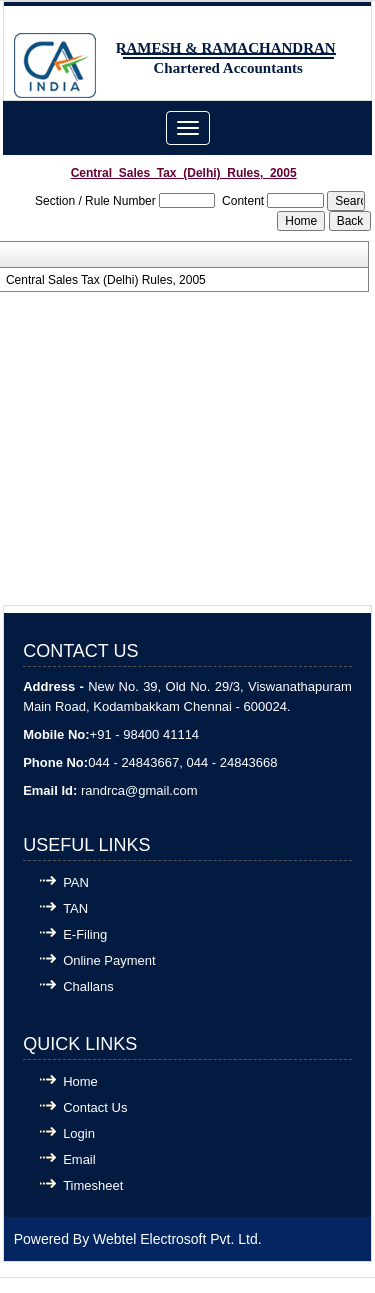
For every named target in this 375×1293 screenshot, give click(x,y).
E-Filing (85, 934)
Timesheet (93, 1185)
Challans (88, 986)
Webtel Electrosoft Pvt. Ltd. (177, 1239)
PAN (76, 882)
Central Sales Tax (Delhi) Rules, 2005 (106, 280)
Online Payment (109, 960)
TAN (75, 908)
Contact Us (95, 1107)
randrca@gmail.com (139, 790)
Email (79, 1159)
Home (80, 1081)
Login (79, 1133)
